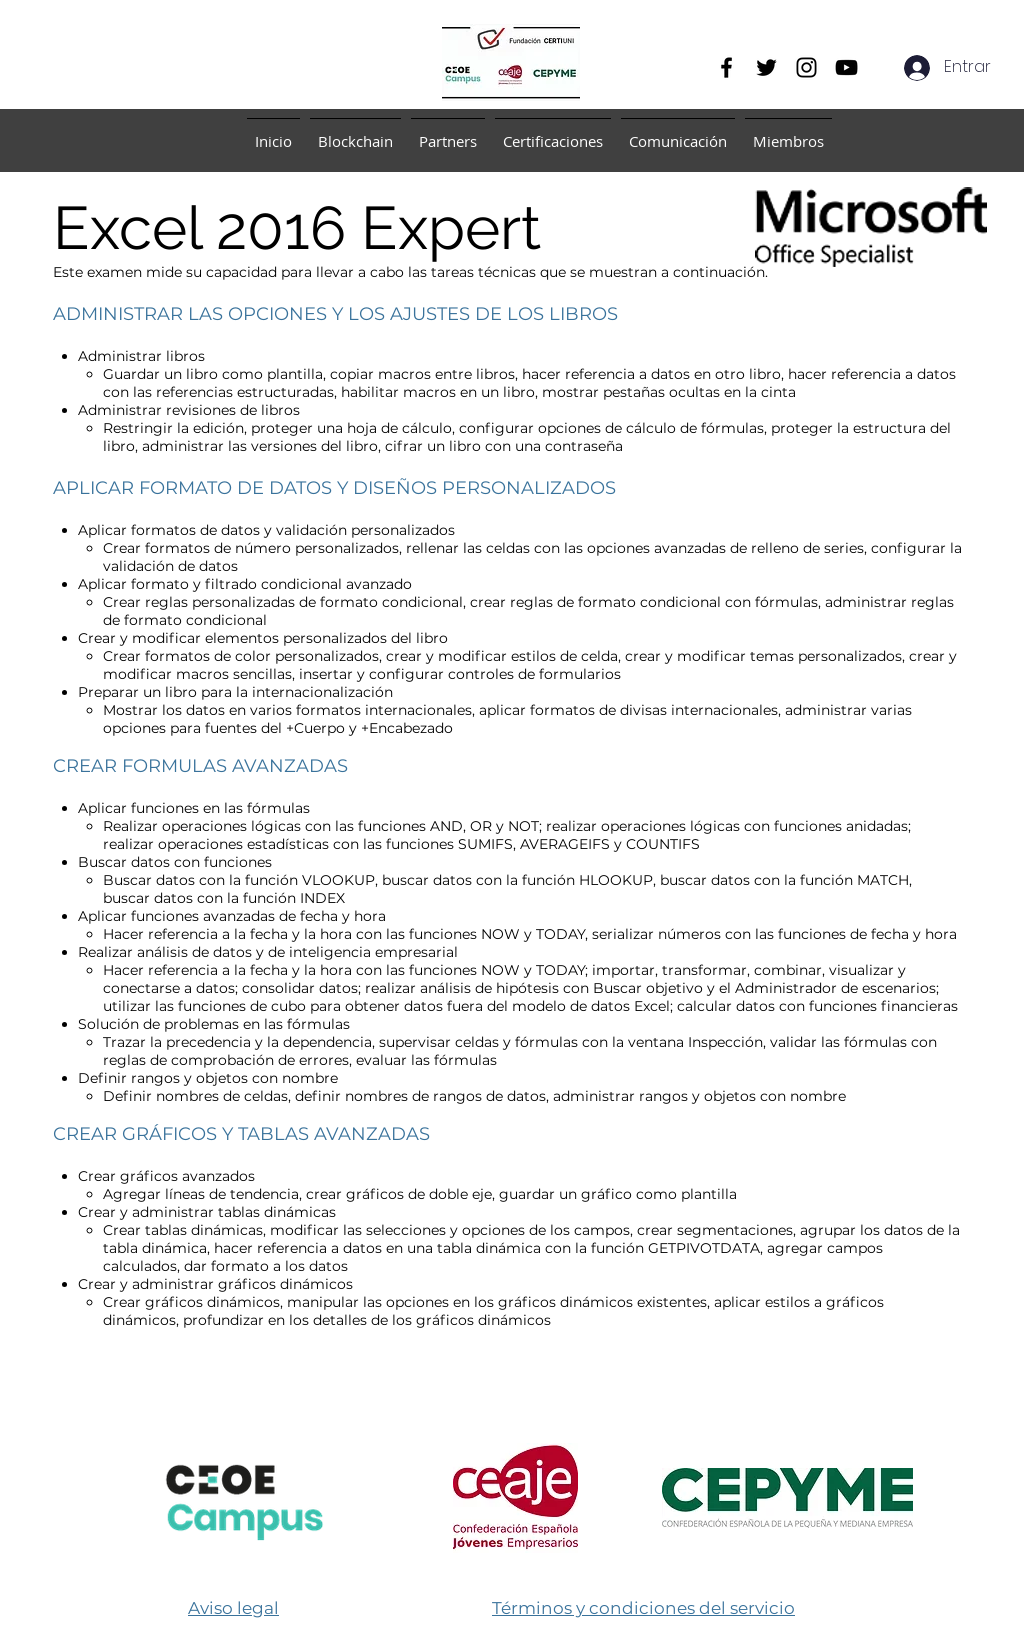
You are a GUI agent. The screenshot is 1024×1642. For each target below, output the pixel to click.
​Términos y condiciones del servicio (643, 1608)
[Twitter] (766, 67)
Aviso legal (233, 1608)
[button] (355, 132)
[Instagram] (806, 67)
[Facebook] (726, 67)
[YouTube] (846, 67)
